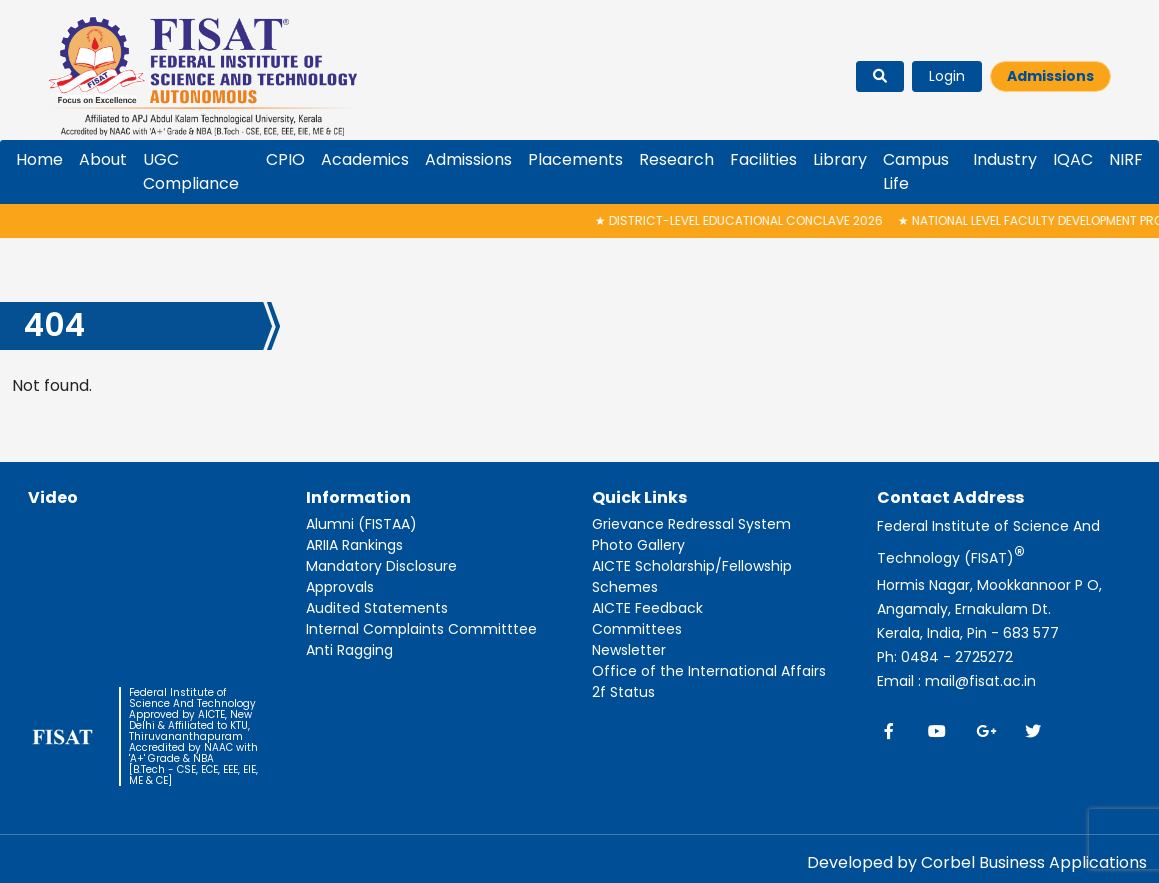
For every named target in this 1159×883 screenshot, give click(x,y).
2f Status (623, 692)
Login (947, 76)
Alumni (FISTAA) (361, 524)
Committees (637, 629)
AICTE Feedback (647, 608)
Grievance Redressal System (691, 524)
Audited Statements (377, 608)
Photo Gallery (638, 545)
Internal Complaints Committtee (421, 629)
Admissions (1050, 76)
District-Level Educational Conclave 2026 (748, 220)
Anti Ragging (349, 650)
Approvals (340, 587)
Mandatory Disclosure (381, 566)
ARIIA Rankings (354, 545)
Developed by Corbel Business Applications (977, 862)
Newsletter (629, 650)
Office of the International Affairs (709, 671)
